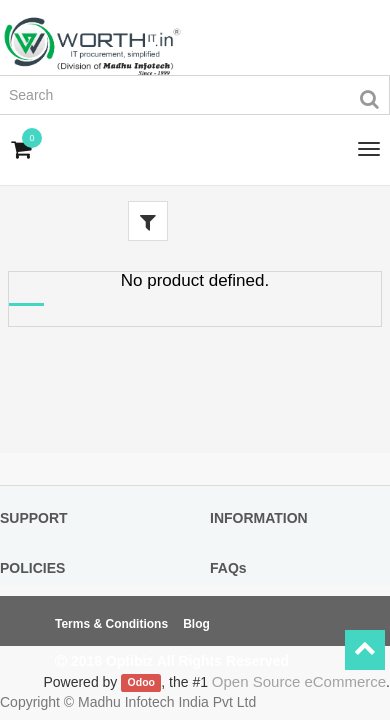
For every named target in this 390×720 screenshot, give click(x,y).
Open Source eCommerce (299, 681)
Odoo (141, 683)
